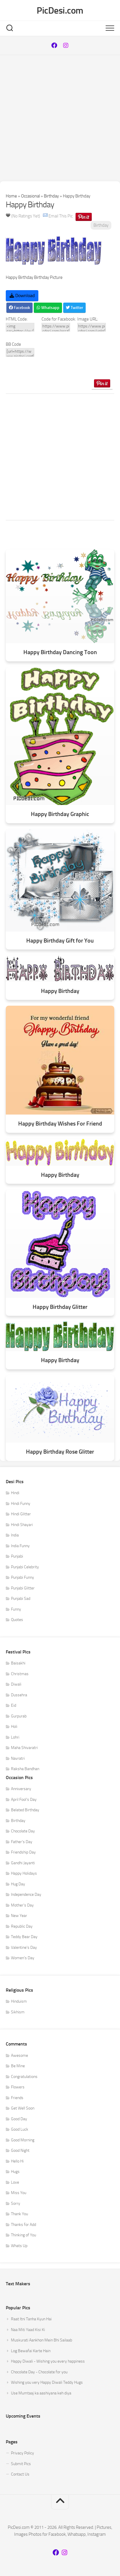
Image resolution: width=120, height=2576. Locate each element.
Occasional (30, 196)
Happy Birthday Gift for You (60, 940)
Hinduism (19, 2001)
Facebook (19, 307)
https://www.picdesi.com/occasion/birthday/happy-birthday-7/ (56, 327)
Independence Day (26, 1894)
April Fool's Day (24, 1799)
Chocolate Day (23, 1831)
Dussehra (19, 1695)
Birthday (51, 196)
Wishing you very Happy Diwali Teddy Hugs (47, 2382)
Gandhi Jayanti (23, 1862)
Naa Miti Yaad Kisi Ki (28, 2329)
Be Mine (18, 2065)
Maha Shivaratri (24, 1747)
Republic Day (22, 1926)
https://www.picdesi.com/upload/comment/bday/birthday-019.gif (91, 327)
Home (11, 196)
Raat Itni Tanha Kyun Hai (31, 2319)
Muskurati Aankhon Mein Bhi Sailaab (41, 2340)
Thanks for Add (23, 2224)
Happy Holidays (24, 1873)
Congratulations (24, 2076)
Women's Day (22, 1957)
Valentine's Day (24, 1947)
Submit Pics (21, 2463)
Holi (14, 1726)
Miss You (18, 2192)
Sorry (15, 2203)
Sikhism (18, 2012)
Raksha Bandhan (25, 1768)
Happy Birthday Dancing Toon (60, 652)
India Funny (20, 1545)
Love (15, 2182)
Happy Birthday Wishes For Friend (60, 1123)
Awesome (19, 2055)
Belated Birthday (25, 1809)
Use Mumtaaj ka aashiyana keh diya (41, 2393)
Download (22, 295)
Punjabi (17, 1556)
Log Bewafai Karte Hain (30, 2350)
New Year (19, 1915)
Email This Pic (60, 216)
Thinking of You (23, 2235)
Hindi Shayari (22, 1524)
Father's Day (21, 1841)
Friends (17, 2097)
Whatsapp (47, 307)
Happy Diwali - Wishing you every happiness (48, 2361)
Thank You (19, 2213)
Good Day (19, 2118)
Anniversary (21, 1788)
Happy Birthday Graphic (60, 814)
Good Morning (22, 2140)
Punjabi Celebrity (25, 1567)
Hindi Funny (20, 1503)
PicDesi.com (60, 10)
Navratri (18, 1758)
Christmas (20, 1673)
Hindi (15, 1492)
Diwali (16, 1684)
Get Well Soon (22, 2108)
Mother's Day (22, 1905)
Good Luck (19, 2129)
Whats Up (19, 2245)
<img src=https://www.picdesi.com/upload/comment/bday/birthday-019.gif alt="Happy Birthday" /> (20, 327)
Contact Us (20, 2474)
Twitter (74, 307)
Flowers (18, 2087)
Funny (16, 1609)
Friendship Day (23, 1852)
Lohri (15, 1737)
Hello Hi (17, 2161)
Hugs (15, 2171)
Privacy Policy (22, 2453)
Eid (13, 1705)
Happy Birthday (60, 991)
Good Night (20, 2150)
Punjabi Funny (22, 1577)
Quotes (17, 1619)
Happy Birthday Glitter (60, 1307)
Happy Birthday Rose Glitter (60, 1451)
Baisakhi (18, 1663)
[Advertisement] (60, 118)
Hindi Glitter (21, 1514)
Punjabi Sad (20, 1598)
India (15, 1535)
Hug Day (18, 1884)
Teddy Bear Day (24, 1936)
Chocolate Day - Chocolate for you (39, 2372)
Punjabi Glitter (23, 1588)
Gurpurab (19, 1716)
